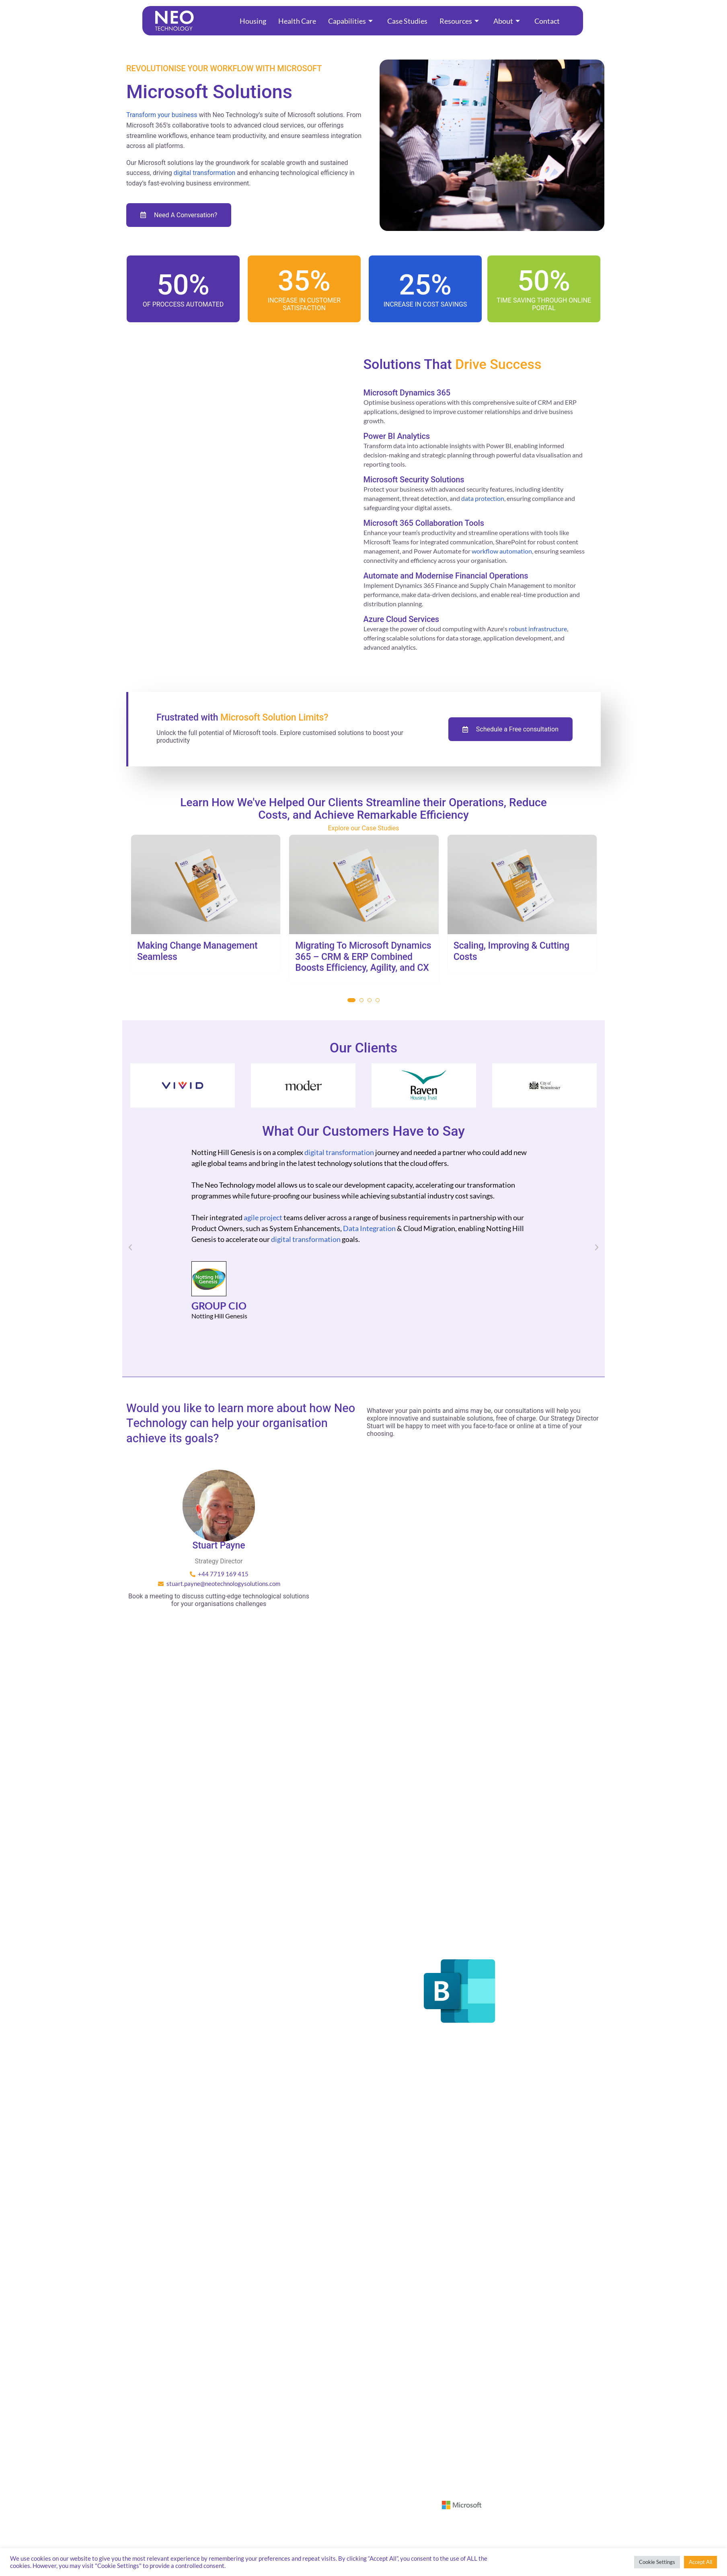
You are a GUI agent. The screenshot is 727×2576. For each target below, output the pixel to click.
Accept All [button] (700, 2562)
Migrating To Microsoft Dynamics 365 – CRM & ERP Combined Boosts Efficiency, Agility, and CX (363, 956)
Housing (253, 20)
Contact (547, 20)
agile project (263, 1217)
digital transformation (205, 173)
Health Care (297, 20)
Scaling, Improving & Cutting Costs (511, 951)
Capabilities (350, 20)
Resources (459, 20)
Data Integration (369, 1228)
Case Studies (407, 20)
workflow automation (502, 551)
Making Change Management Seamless (197, 951)
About (506, 20)
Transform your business (161, 115)
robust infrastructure (538, 628)
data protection (482, 498)
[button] (351, 1000)
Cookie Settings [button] (657, 2562)
